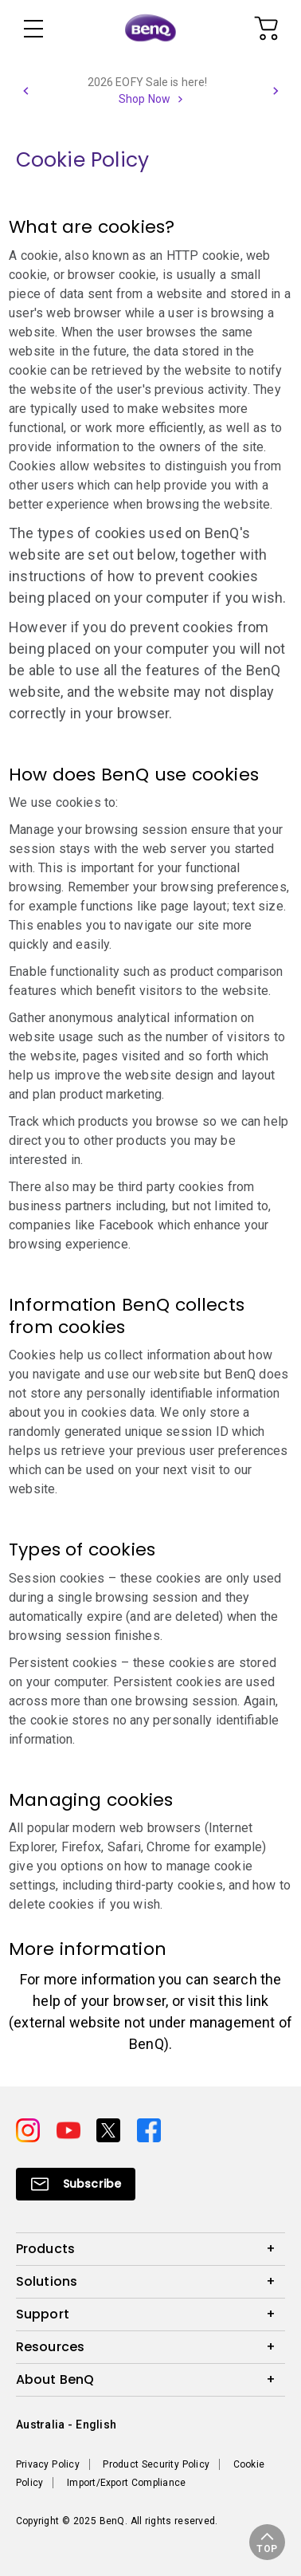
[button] (25, 90)
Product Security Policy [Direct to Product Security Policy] (156, 2464)
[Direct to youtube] (70, 2129)
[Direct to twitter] (110, 2129)
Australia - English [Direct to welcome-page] (66, 2424)
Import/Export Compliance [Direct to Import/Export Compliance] (126, 2482)
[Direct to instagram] (30, 2129)
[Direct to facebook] (149, 2129)
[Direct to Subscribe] (75, 2184)
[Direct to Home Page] (150, 28)
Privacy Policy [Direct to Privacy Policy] (48, 2464)
